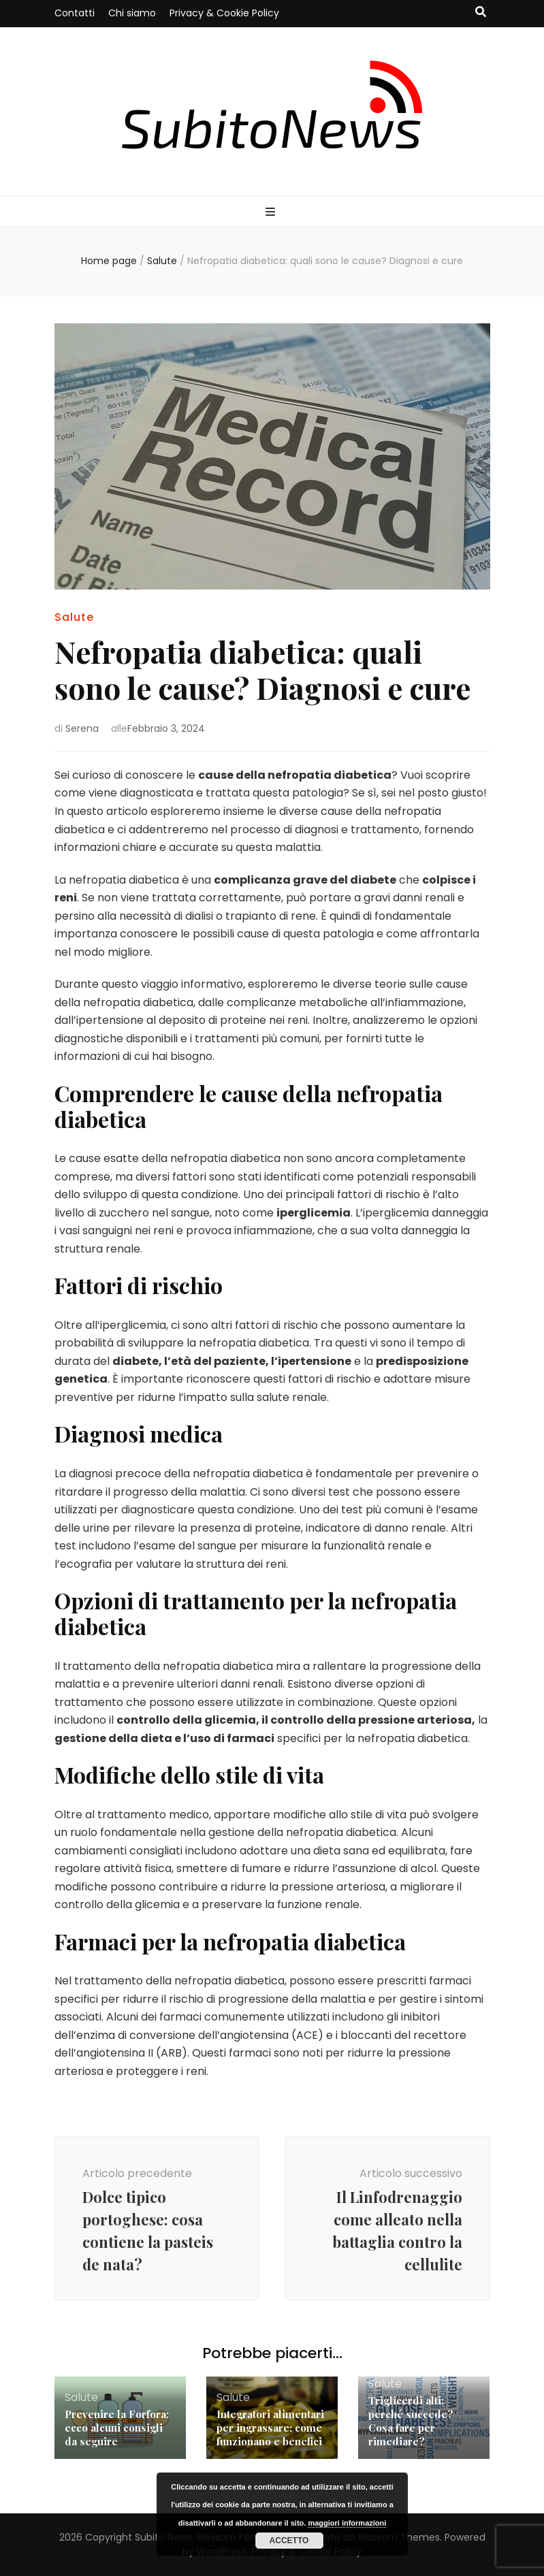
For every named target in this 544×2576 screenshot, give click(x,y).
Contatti (74, 13)
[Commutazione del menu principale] (272, 213)
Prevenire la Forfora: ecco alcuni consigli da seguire (117, 2427)
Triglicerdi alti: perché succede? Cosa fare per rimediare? (410, 2421)
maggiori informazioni (347, 2523)
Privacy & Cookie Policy (224, 13)
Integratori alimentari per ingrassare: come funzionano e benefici (270, 2427)
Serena (82, 728)
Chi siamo (132, 13)
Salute (74, 617)
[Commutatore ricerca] (480, 12)
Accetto (289, 2540)
